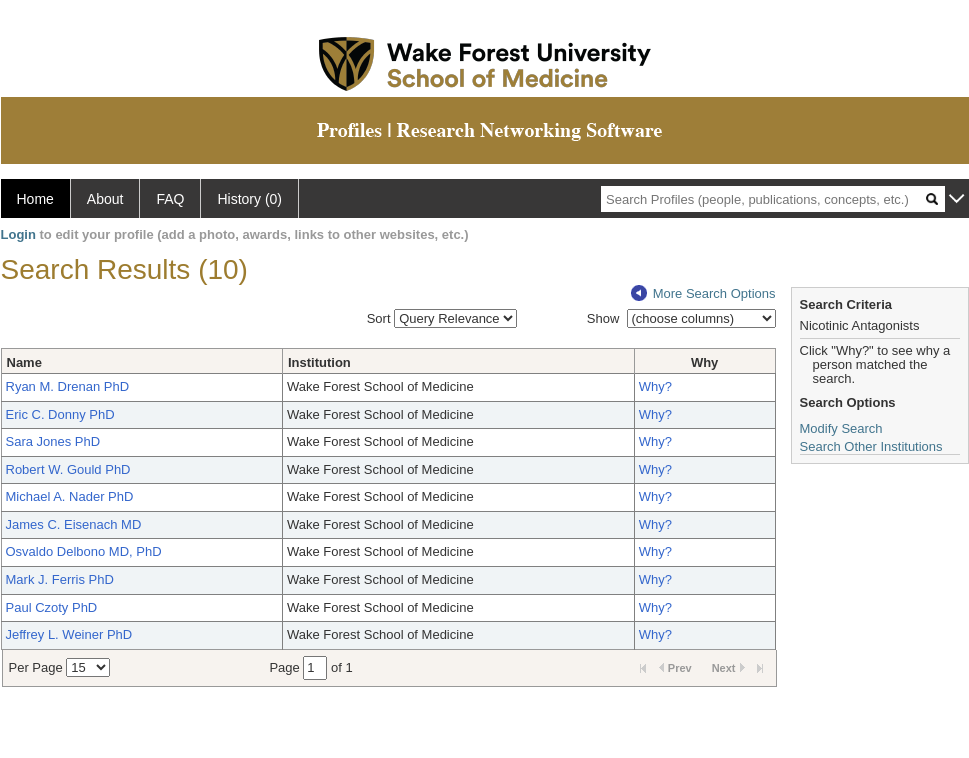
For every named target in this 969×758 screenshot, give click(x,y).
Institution (319, 362)
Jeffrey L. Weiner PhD (69, 634)
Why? (655, 386)
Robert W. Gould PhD (68, 469)
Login (18, 234)
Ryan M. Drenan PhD (68, 386)
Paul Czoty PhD (52, 607)
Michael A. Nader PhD (70, 496)
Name (24, 362)
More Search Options (703, 293)
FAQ (170, 199)
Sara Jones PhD (53, 441)
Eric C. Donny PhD (60, 414)
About (105, 199)
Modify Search (841, 428)
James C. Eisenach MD (74, 524)
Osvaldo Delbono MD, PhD (84, 551)
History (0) (249, 199)
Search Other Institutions (871, 446)
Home (35, 199)
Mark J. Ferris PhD (60, 579)
